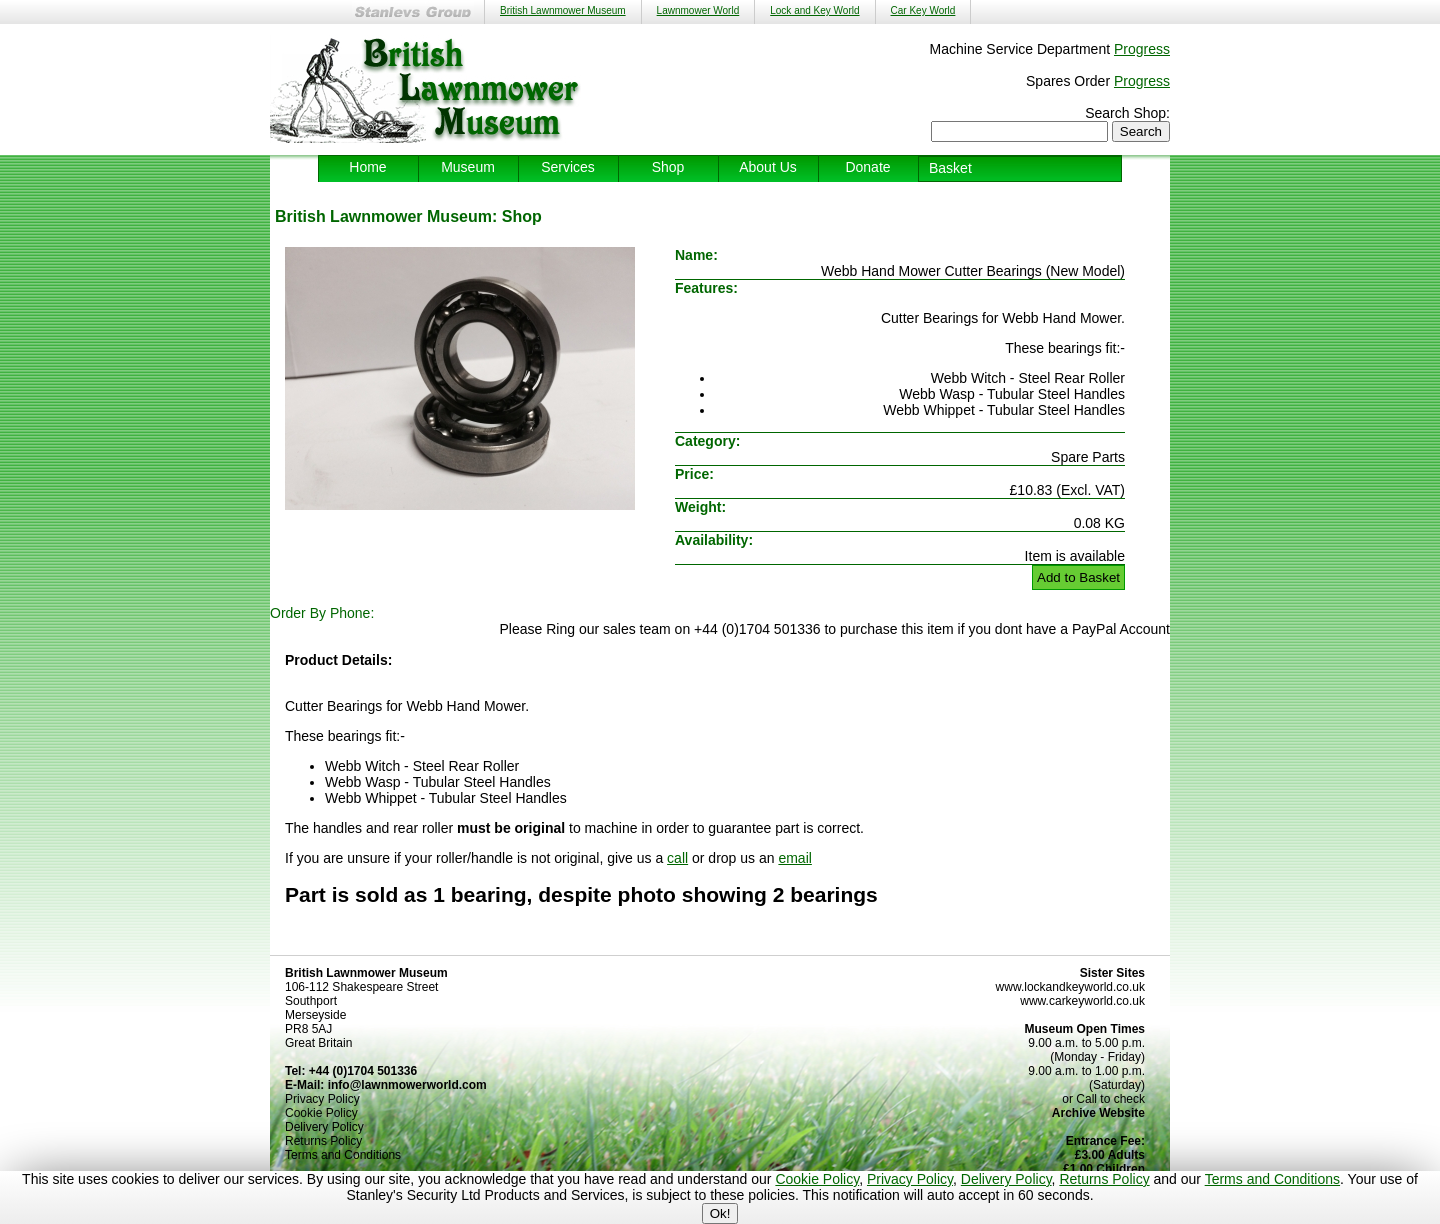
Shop (668, 167)
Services (568, 167)
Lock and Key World (814, 10)
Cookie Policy (817, 1179)
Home (367, 167)
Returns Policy (1104, 1179)
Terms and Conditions (1272, 1179)
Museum (468, 167)
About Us (768, 167)
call (677, 858)
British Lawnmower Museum (563, 10)
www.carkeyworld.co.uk (1082, 1001)
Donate (867, 167)
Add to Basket (1078, 577)
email (794, 858)
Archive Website (1098, 1113)
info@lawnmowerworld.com (407, 1085)
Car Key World (923, 10)
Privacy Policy (910, 1179)
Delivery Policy (1006, 1179)
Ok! (720, 1213)
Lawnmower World (698, 10)
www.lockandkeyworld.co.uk (1070, 987)
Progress (1142, 49)
